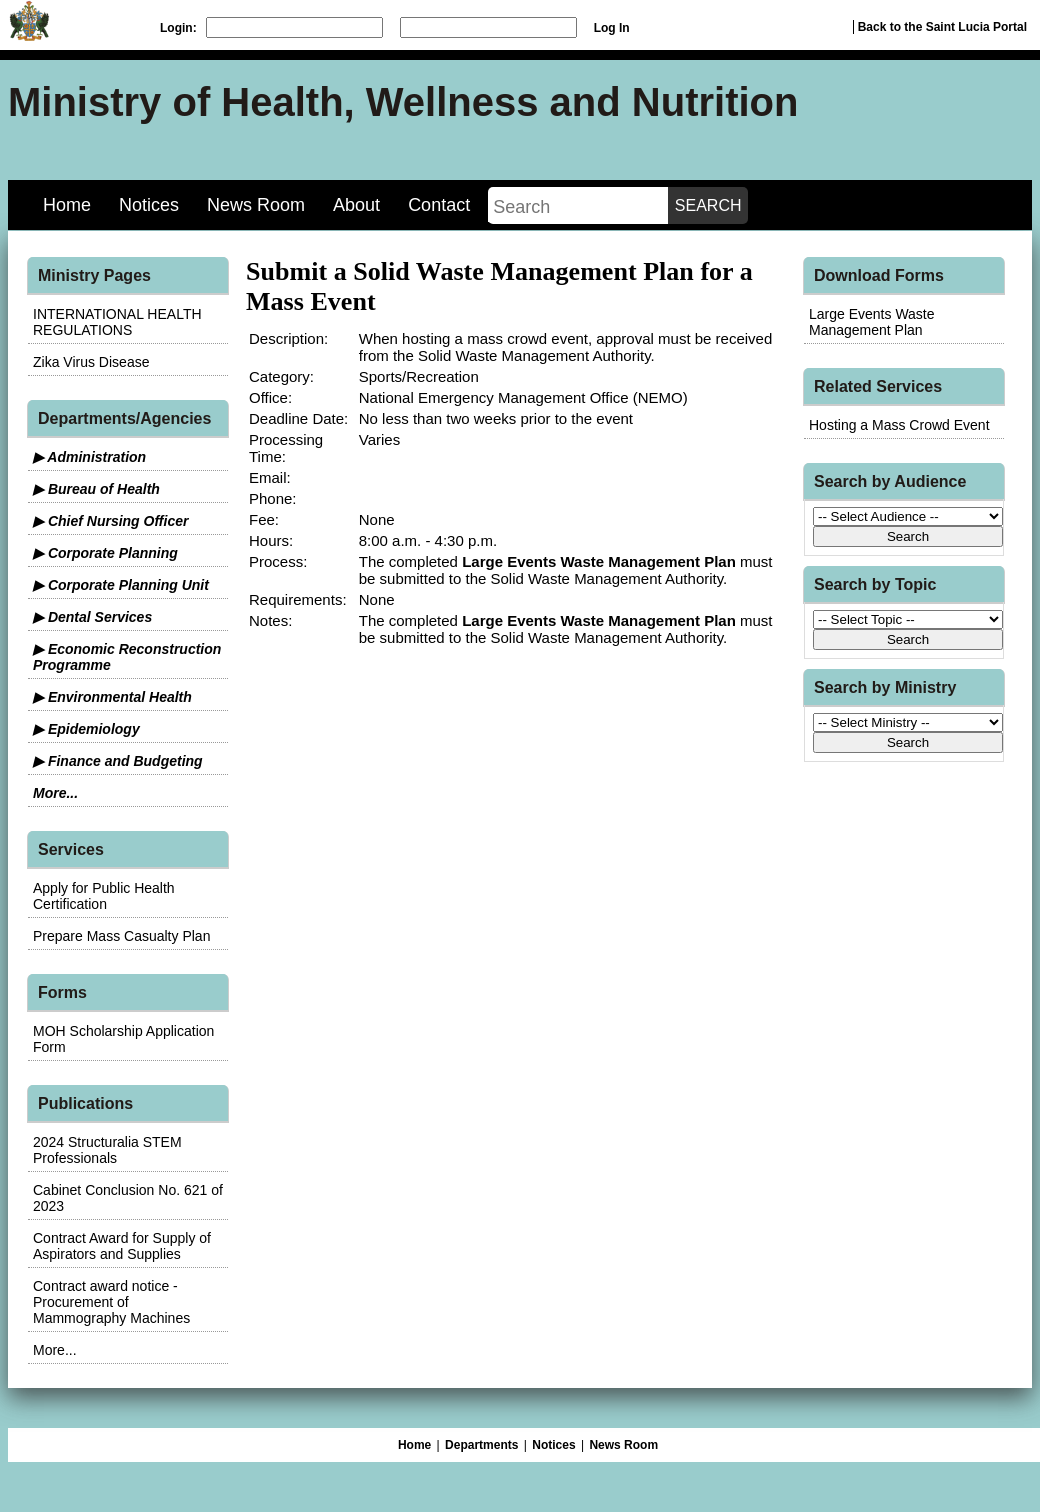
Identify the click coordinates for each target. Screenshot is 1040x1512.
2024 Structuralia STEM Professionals (107, 1150)
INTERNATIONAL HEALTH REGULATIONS (117, 322)
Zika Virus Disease (91, 362)
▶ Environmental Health (112, 697)
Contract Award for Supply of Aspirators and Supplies (122, 1246)
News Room (256, 205)
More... (55, 793)
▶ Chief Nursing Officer (110, 521)
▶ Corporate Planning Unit (121, 585)
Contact (439, 205)
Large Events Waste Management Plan (872, 322)
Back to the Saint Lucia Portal (942, 27)
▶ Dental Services (92, 617)
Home (67, 205)
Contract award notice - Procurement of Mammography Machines (111, 1302)
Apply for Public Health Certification (104, 896)
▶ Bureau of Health (96, 489)
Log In (612, 28)
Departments (481, 1445)
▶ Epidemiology (86, 729)
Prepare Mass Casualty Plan (121, 936)
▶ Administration (89, 457)
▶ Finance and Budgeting (118, 761)
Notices (149, 205)
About (356, 205)
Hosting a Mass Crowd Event (899, 425)
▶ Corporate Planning (105, 553)
